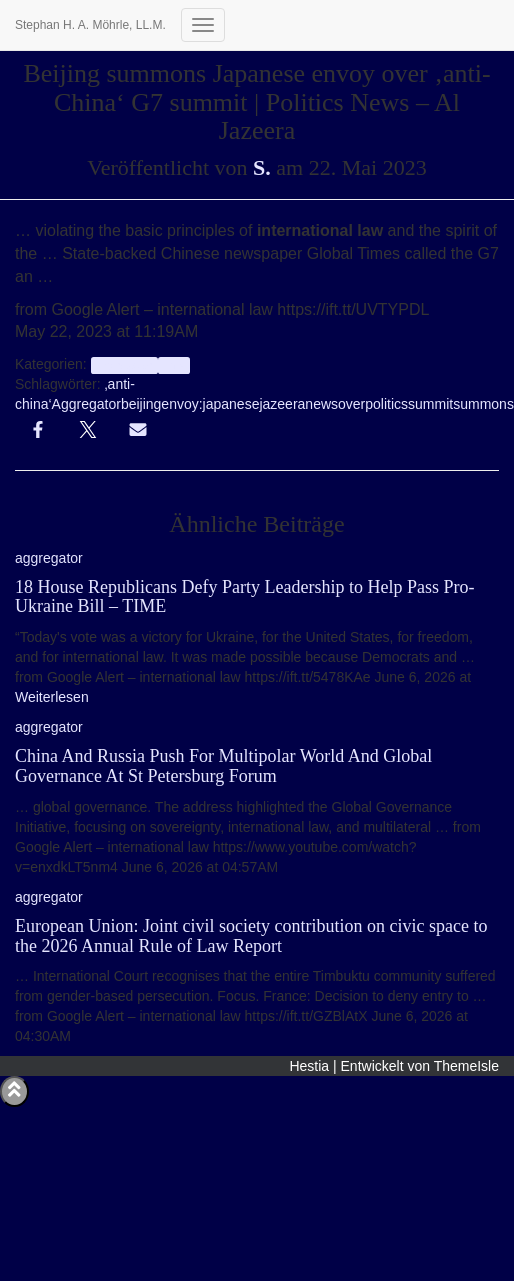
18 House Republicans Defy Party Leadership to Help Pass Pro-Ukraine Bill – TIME (244, 597)
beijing (141, 404)
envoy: (181, 404)
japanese (231, 404)
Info (173, 365)
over (351, 404)
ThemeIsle (466, 1066)
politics (386, 404)
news (321, 404)
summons (483, 404)
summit (430, 404)
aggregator (124, 365)
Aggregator (86, 404)
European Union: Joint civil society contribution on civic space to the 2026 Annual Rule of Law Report (251, 936)
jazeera (282, 404)
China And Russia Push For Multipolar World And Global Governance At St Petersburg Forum (223, 766)
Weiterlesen (52, 697)
